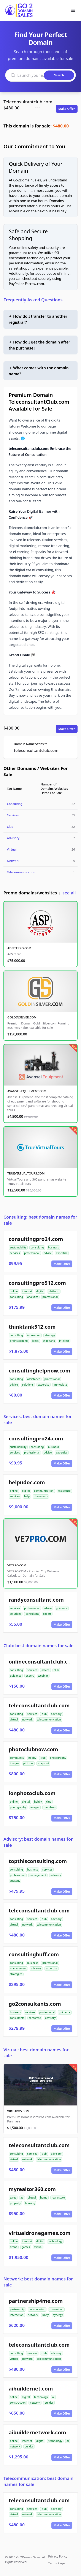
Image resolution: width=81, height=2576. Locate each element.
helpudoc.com (27, 1482)
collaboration (37, 2309)
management (38, 1875)
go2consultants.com (35, 2003)
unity (45, 2315)
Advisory (13, 838)
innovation (33, 1335)
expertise (61, 1253)
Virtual (11, 849)
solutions (27, 1384)
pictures (28, 1763)
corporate (35, 2018)
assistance (33, 1379)
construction (17, 2402)
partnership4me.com (36, 2300)
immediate (60, 1384)
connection (56, 2309)
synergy (58, 2315)
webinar (43, 1675)
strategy (50, 1335)
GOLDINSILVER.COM (22, 1017)
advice (48, 1253)
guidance (61, 1608)
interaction (17, 2315)
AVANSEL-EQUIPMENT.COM (26, 1091)
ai (53, 2397)
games (26, 2247)
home (43, 2197)
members (50, 1807)
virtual (14, 1719)
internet (27, 1291)
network (27, 1719)
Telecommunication (21, 872)
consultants (17, 2018)
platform (53, 1291)
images (14, 1763)
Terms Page (56, 2563)
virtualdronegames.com (39, 2232)
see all (69, 893)
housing (30, 2203)
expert (47, 1614)
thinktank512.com (32, 1326)
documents (41, 1496)
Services (13, 815)
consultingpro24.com (36, 1238)
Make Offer (66, 109)
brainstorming (19, 1341)
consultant (32, 1614)
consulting (37, 1247)
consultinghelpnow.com (39, 1370)
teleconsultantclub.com (36, 750)
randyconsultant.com (36, 1599)
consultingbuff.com (34, 1954)
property (15, 2203)
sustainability (18, 1247)
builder (48, 2402)
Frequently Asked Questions (33, 300)
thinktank (49, 1341)
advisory (56, 1714)
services (15, 1253)
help (27, 1496)
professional (32, 1253)
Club (10, 827)
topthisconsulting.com (38, 1861)
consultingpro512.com (37, 1282)
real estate (58, 2197)
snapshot (43, 1763)
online (14, 1291)
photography (58, 1758)
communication (44, 1491)
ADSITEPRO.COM (19, 948)
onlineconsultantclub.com (42, 1661)
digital (40, 1291)
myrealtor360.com (32, 2189)
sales (13, 2197)
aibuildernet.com (31, 2388)
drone (13, 2247)
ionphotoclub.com (32, 1793)
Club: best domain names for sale (38, 1645)
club (56, 1670)
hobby (32, 1758)
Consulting (14, 804)
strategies (16, 1974)
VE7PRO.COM (16, 1565)
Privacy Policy (57, 2556)
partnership (17, 2309)
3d (22, 2197)
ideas (35, 1341)
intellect (64, 1341)
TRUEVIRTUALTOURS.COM (26, 1173)
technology (55, 2241)
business (53, 1247)
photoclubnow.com (33, 1749)
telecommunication (49, 1719)
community (17, 1758)
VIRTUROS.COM (18, 2111)
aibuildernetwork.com (37, 2432)
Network (13, 861)
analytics (32, 1297)
